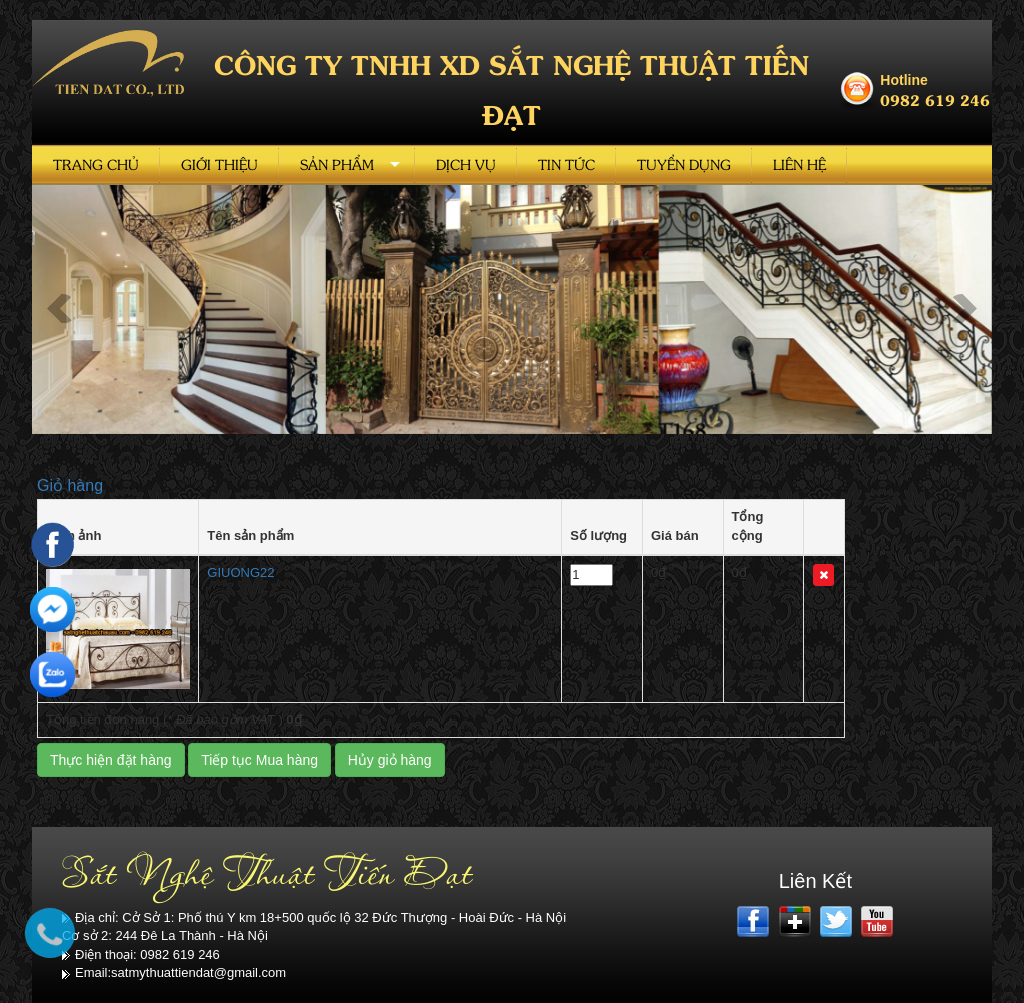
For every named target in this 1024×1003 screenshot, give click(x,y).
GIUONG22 (240, 572)
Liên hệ (799, 164)
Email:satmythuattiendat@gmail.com (174, 972)
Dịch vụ (466, 164)
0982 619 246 (935, 99)
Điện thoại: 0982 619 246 (141, 954)
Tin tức (566, 164)
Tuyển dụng (684, 164)
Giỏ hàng (70, 485)
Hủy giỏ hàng (390, 760)
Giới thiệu (219, 164)
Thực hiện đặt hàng (111, 760)
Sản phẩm (337, 164)
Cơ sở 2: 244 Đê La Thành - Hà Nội (165, 935)
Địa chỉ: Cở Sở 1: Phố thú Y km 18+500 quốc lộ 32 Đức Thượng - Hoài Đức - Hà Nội (314, 917)
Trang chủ (96, 164)
